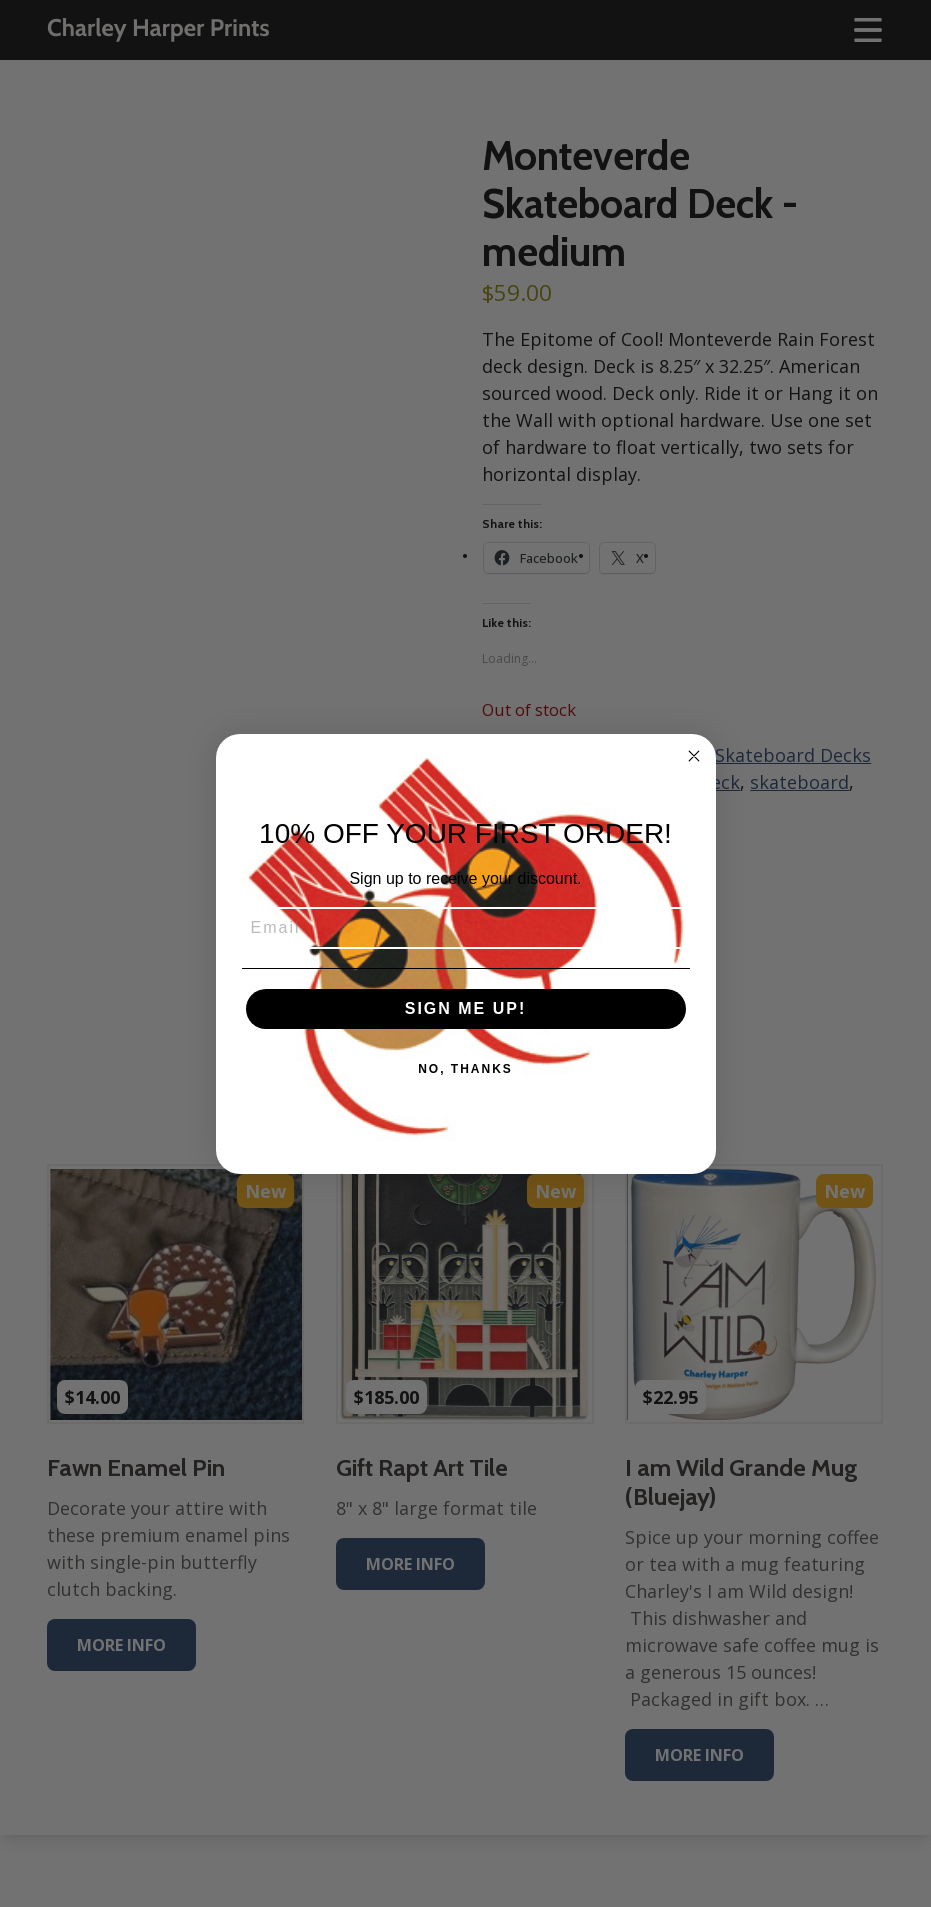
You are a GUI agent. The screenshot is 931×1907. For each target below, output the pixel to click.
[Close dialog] (694, 756)
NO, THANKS (465, 1069)
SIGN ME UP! (466, 1008)
